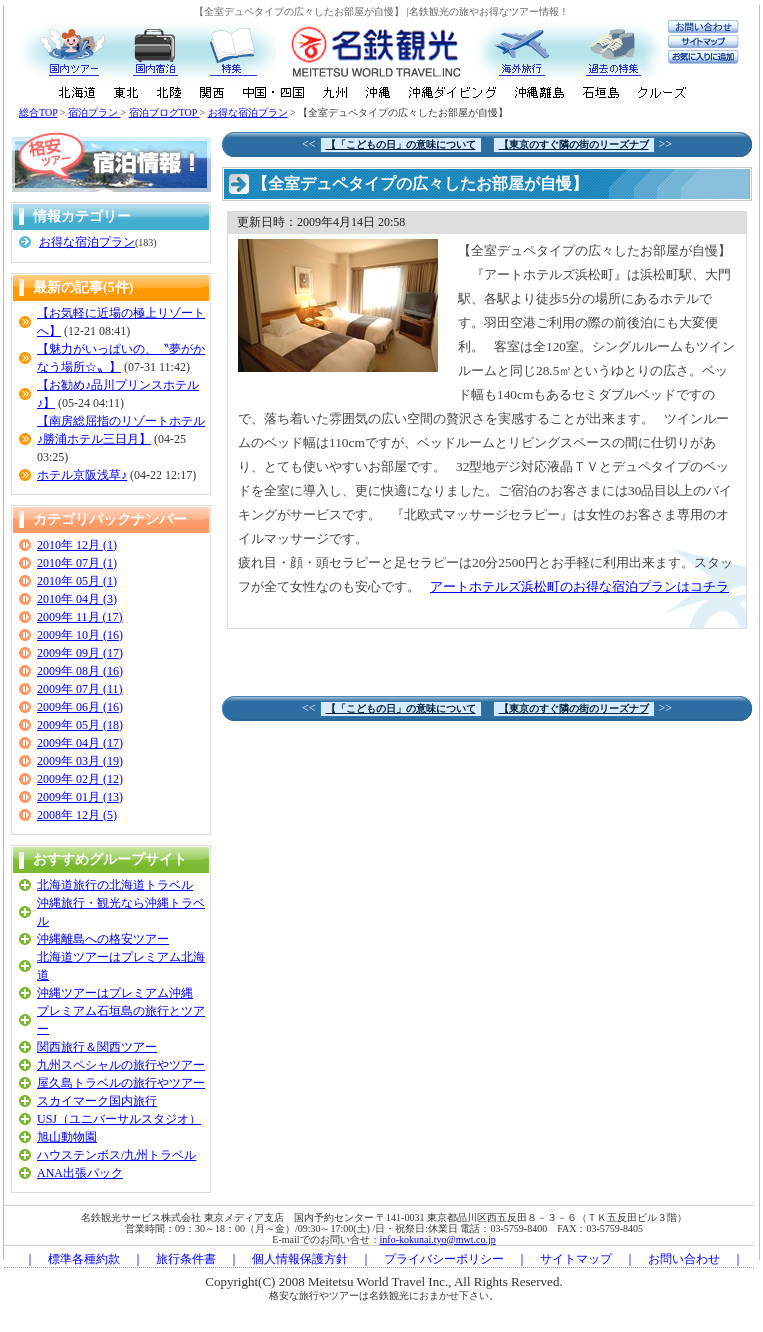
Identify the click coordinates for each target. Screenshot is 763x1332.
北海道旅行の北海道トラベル (115, 885)
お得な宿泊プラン (248, 112)
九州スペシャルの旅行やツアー (121, 1065)
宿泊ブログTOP (164, 112)
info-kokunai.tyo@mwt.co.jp (438, 1239)
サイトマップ (576, 1259)
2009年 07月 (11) (80, 689)
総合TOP (38, 112)
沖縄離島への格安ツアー (103, 939)
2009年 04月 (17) (80, 743)
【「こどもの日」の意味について (401, 144)
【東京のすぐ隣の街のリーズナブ (574, 144)
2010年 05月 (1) (77, 581)
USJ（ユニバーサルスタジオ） (119, 1119)
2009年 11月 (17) (80, 617)
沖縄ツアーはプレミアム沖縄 (115, 993)
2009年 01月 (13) (80, 797)
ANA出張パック (80, 1173)
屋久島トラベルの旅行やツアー (121, 1083)
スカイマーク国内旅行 (97, 1101)
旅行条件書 (186, 1259)
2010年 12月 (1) (77, 545)
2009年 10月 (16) (80, 635)
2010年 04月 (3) (77, 599)
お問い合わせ (684, 1259)
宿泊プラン (94, 112)
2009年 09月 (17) (80, 653)
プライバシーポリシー (444, 1259)
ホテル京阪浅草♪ (82, 475)
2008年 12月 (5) (77, 815)
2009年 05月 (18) (80, 725)
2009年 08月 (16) (80, 671)
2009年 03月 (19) (80, 761)
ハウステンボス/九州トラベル (116, 1155)
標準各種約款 (84, 1259)
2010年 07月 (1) (77, 563)
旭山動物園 (67, 1137)
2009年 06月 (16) (80, 707)
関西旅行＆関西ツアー (97, 1047)
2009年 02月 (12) (80, 779)
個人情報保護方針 (300, 1259)
